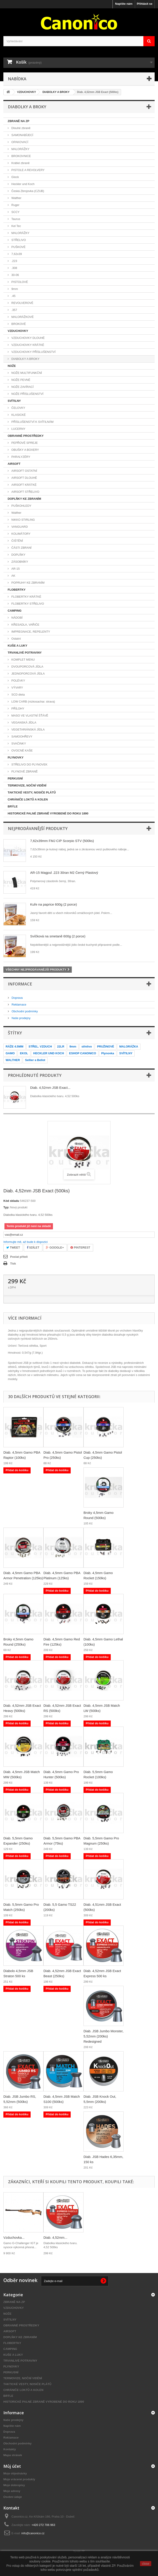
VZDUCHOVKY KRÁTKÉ (27, 345)
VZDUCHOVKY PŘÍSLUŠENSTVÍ (33, 352)
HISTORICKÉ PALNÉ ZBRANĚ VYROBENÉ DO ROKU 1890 (48, 813)
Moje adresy (11, 2491)
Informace (20, 984)
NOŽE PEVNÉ (20, 380)
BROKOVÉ (18, 324)
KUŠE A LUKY (17, 645)
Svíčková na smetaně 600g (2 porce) (57, 936)
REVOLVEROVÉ (22, 303)
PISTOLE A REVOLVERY (28, 170)
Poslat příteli (19, 1256)
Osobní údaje (12, 2497)
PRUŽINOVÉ (105, 1046)
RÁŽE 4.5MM (14, 1046)
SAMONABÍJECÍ (22, 135)
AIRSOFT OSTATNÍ (24, 470)
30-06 (15, 275)
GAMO (10, 1053)
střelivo (86, 1046)
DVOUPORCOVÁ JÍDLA (27, 666)
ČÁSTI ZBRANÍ (21, 547)
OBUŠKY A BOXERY (25, 449)
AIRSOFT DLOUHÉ (24, 477)
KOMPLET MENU (23, 659)
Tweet (13, 1247)
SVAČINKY (18, 743)
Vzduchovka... (14, 2237)
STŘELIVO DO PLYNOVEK (29, 764)
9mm (14, 289)
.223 (14, 261)
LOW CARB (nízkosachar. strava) (33, 701)
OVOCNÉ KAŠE (22, 750)
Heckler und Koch (22, 184)
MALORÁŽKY (20, 149)
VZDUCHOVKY (18, 331)
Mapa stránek (12, 2455)
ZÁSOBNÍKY (19, 561)
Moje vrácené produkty (19, 2479)
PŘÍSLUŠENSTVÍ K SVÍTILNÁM (32, 421)
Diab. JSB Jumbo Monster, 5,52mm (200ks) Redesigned (104, 2036)
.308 (14, 268)
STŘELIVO (18, 240)
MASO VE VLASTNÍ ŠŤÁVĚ (29, 715)
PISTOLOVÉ (19, 282)
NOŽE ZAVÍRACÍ (22, 386)
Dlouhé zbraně (20, 128)
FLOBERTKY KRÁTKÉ (26, 596)
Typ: (6, 1207)
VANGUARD (19, 526)
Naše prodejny (20, 1018)
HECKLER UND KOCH (48, 1053)
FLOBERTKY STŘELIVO (27, 603)
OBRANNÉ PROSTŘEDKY (26, 435)
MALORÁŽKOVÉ (22, 317)
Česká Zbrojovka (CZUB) (27, 191)
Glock (15, 177)
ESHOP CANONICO (82, 1053)
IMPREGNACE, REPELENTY (30, 631)
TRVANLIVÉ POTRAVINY (25, 652)
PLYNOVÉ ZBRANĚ (24, 771)
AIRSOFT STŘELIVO (25, 491)
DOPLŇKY (18, 554)
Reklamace (18, 1004)
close (145, 2563)
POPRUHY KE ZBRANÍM (28, 582)
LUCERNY (18, 428)
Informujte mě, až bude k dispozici (25, 1242)
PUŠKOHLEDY (21, 505)
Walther (16, 198)
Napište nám (123, 3)
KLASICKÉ (18, 414)
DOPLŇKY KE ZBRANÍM (24, 498)
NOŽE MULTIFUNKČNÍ (26, 373)
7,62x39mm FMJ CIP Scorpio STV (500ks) (62, 841)
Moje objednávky (15, 2473)
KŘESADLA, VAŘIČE (25, 624)
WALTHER (13, 1060)
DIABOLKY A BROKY (25, 359)
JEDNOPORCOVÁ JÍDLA (28, 673)
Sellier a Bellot (35, 1060)
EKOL (24, 1053)
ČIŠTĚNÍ (17, 540)
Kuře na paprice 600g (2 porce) (53, 904)
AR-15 (15, 568)
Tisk (13, 1263)
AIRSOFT (14, 463)
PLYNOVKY (15, 757)
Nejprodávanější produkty (38, 828)
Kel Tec (16, 226)
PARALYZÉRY (20, 456)
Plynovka (107, 1053)
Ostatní (16, 638)
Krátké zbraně (20, 163)
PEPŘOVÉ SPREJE (24, 442)
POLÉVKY (18, 680)
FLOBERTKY (16, 589)
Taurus (15, 219)
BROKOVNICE (21, 156)
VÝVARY (17, 687)
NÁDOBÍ (17, 617)
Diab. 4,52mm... (55, 2237)
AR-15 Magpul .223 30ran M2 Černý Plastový (64, 872)
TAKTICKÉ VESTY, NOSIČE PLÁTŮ (32, 792)
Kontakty (9, 2449)
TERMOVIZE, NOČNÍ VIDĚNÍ (27, 785)
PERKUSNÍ (15, 778)
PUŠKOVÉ (18, 247)
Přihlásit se (144, 3)
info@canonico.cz (33, 2533)
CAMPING (14, 610)
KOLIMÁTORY (20, 533)
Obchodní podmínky (24, 1011)
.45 (13, 296)
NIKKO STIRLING (23, 519)
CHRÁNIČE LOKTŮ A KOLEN (28, 799)
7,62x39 (16, 254)
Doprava (17, 997)
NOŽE (12, 366)
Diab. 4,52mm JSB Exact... (50, 1087)
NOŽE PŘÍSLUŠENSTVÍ (27, 393)
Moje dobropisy (14, 2485)
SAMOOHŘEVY (21, 736)
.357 (14, 310)
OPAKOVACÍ (19, 142)
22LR (60, 1046)
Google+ (55, 1247)
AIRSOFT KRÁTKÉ (23, 484)
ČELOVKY (18, 407)
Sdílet (33, 1247)
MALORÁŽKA (128, 1046)
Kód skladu (11, 1200)
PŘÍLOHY (17, 708)
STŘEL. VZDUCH (40, 1046)
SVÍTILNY (14, 400)
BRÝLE (13, 806)
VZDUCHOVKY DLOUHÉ (28, 338)
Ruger (15, 205)
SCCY (15, 212)
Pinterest (80, 1247)
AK (13, 575)
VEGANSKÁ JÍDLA (23, 722)
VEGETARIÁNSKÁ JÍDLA (28, 729)
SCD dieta (18, 694)
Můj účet (12, 2466)
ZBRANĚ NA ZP (18, 121)
